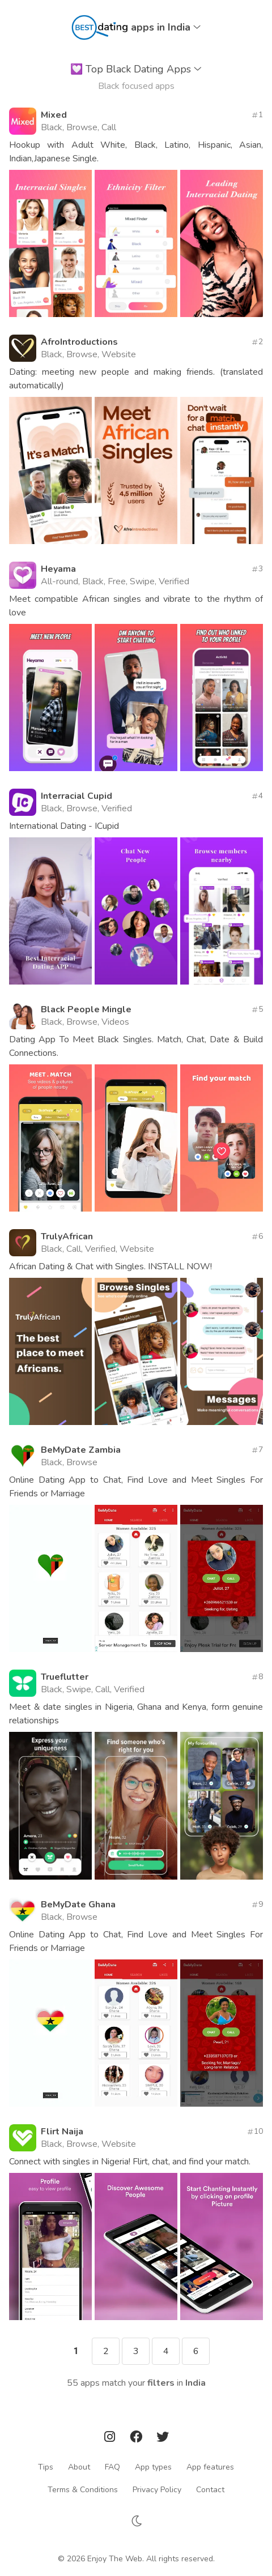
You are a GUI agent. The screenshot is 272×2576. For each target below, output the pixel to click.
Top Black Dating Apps (136, 69)
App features (210, 2467)
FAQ (112, 2467)
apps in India (166, 27)
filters (161, 2383)
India (195, 2383)
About (79, 2467)
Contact (210, 2489)
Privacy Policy (157, 2489)
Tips (45, 2467)
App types (153, 2467)
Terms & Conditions (83, 2489)
